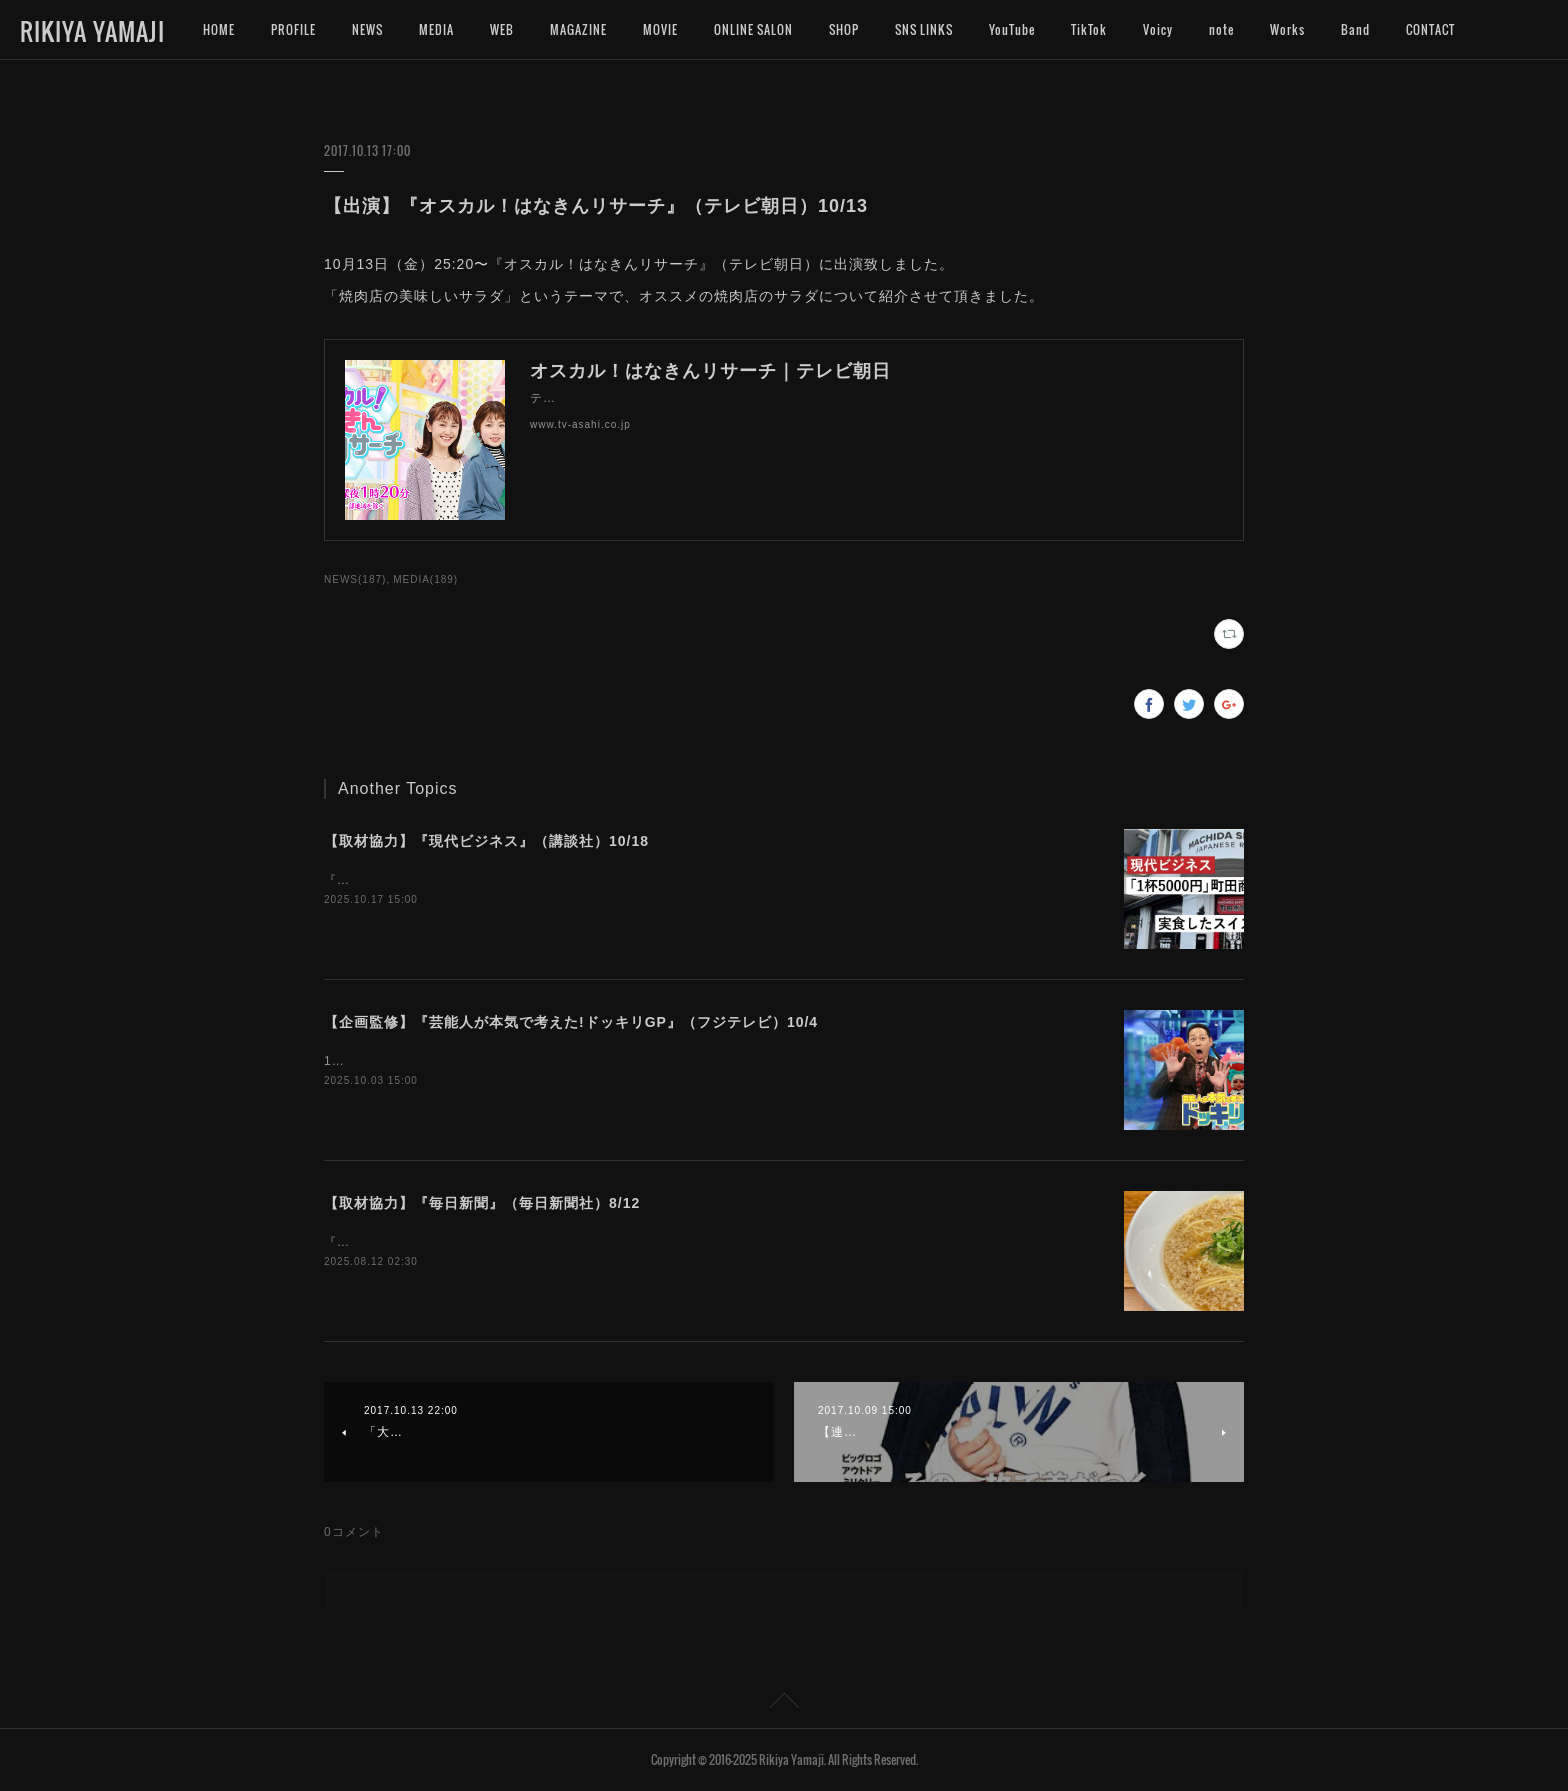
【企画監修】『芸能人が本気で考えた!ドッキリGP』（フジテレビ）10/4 (571, 1022)
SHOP (844, 29)
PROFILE (293, 29)
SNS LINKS (924, 29)
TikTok (1089, 29)
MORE (1422, 29)
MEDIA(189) (425, 579)
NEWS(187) (355, 579)
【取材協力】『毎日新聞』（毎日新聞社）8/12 (482, 1203)
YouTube (1012, 29)
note (1221, 29)
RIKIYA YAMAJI (92, 31)
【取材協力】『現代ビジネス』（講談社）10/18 (486, 841)
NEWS (367, 29)
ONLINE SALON (753, 29)
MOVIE (660, 29)
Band (1355, 29)
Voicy (1158, 29)
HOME (219, 29)
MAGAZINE (578, 29)
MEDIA (436, 29)
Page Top (784, 1704)
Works (1287, 29)
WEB (502, 29)
